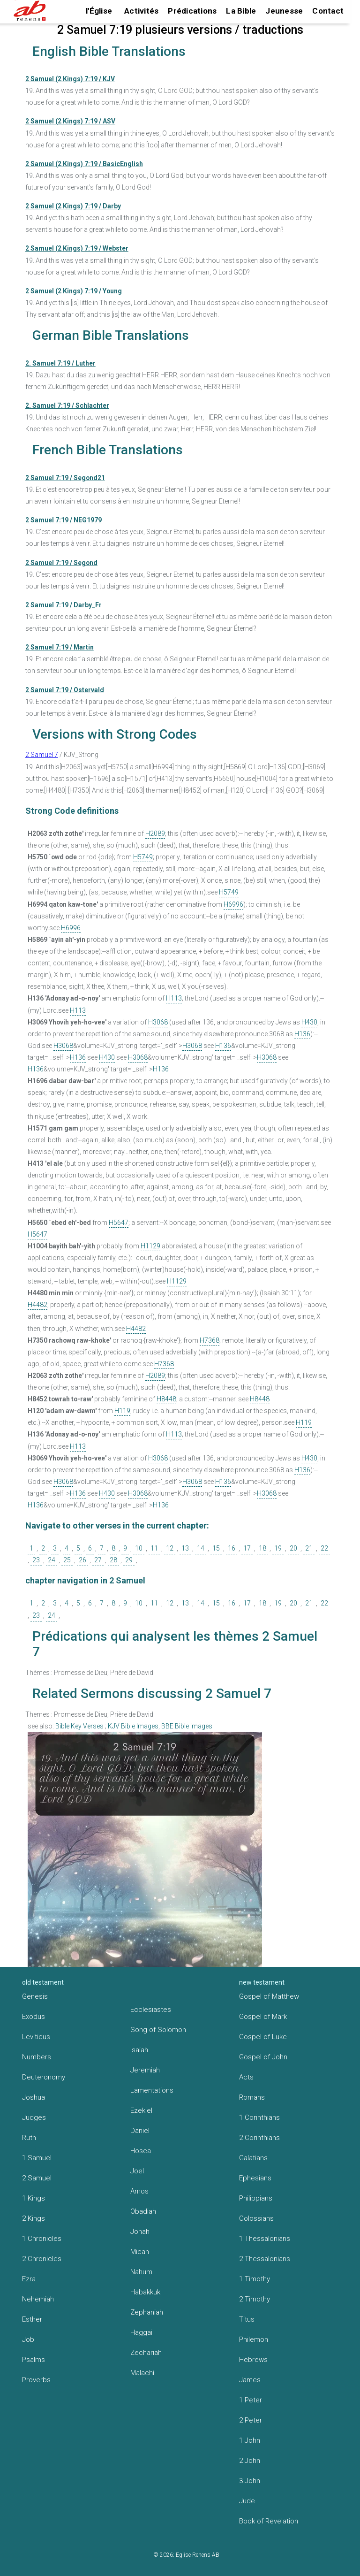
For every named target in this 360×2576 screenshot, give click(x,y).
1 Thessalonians (264, 2238)
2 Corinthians (259, 2137)
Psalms (33, 2359)
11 (154, 1548)
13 (185, 1548)
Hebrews (253, 2359)
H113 (174, 998)
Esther (32, 2319)
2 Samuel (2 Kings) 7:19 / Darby (73, 206)
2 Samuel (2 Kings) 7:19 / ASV (70, 121)
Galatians (253, 2158)
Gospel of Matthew (269, 1996)
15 (216, 1548)
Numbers (36, 2057)
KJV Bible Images (133, 1726)
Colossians (256, 2218)
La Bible (241, 10)
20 (293, 1548)
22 (324, 1548)
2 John (249, 2460)
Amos (139, 2191)
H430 (309, 1022)
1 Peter (250, 2400)
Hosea (140, 2151)
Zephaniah (146, 2312)
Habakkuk (145, 2292)
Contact (328, 10)
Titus (247, 2319)
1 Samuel (37, 2158)
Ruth (29, 2137)
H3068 (158, 1022)
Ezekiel (141, 2110)
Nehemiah (38, 2299)
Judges (34, 2117)
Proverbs (36, 2380)
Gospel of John (263, 2057)
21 (309, 1548)
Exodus (33, 2016)
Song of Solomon (158, 2030)
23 (36, 1560)
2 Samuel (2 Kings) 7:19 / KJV (70, 79)
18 (262, 1548)
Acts (246, 2077)
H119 (122, 1410)
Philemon (253, 2339)
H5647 (118, 1222)
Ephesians (255, 2178)
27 (98, 1560)
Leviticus (36, 2037)
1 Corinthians (259, 2117)
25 (67, 1560)
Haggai (141, 2332)
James (250, 2380)
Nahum (141, 2272)
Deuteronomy (43, 2077)
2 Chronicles (41, 2259)
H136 (302, 1034)
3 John (249, 2481)
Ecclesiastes (150, 2009)
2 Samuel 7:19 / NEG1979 (63, 520)
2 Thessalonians (264, 2259)
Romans (252, 2097)
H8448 (166, 1399)
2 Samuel (37, 2178)
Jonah (140, 2231)
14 (200, 1548)
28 (113, 1560)
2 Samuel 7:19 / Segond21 (65, 478)
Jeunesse (284, 10)
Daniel (140, 2130)
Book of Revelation (268, 2521)
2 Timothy (254, 2299)
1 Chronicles (41, 2238)
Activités (141, 10)
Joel (137, 2171)
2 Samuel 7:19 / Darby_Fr (63, 605)
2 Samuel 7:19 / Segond (61, 562)
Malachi (142, 2373)
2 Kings (33, 2218)
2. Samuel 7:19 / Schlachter (67, 405)
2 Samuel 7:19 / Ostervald (64, 690)
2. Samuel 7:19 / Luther (60, 363)
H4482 (37, 1304)
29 (129, 1560)
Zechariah (146, 2352)
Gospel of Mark (263, 2016)
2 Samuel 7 (41, 754)
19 (278, 1548)
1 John (249, 2440)
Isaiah (139, 2050)
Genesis (35, 1996)
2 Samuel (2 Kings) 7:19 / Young (73, 291)
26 (82, 1560)
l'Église (99, 10)
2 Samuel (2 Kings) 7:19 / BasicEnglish (84, 164)
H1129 (150, 1246)
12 (169, 1548)
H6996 (233, 904)
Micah (139, 2251)
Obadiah (143, 2211)
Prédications (192, 10)
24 (51, 1560)
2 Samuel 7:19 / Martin (59, 647)
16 (231, 1548)
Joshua (33, 2097)
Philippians (255, 2198)
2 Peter (250, 2420)
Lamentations (151, 2090)
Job (28, 2339)
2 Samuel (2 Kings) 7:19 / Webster (76, 248)
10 (138, 1548)
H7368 (209, 1340)
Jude (247, 2501)
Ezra (29, 2279)
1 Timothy (254, 2279)
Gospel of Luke (263, 2037)
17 (247, 1548)
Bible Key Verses (79, 1726)
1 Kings (33, 2198)
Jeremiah (145, 2070)
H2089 (155, 833)
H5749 (143, 857)
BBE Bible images (186, 1726)
